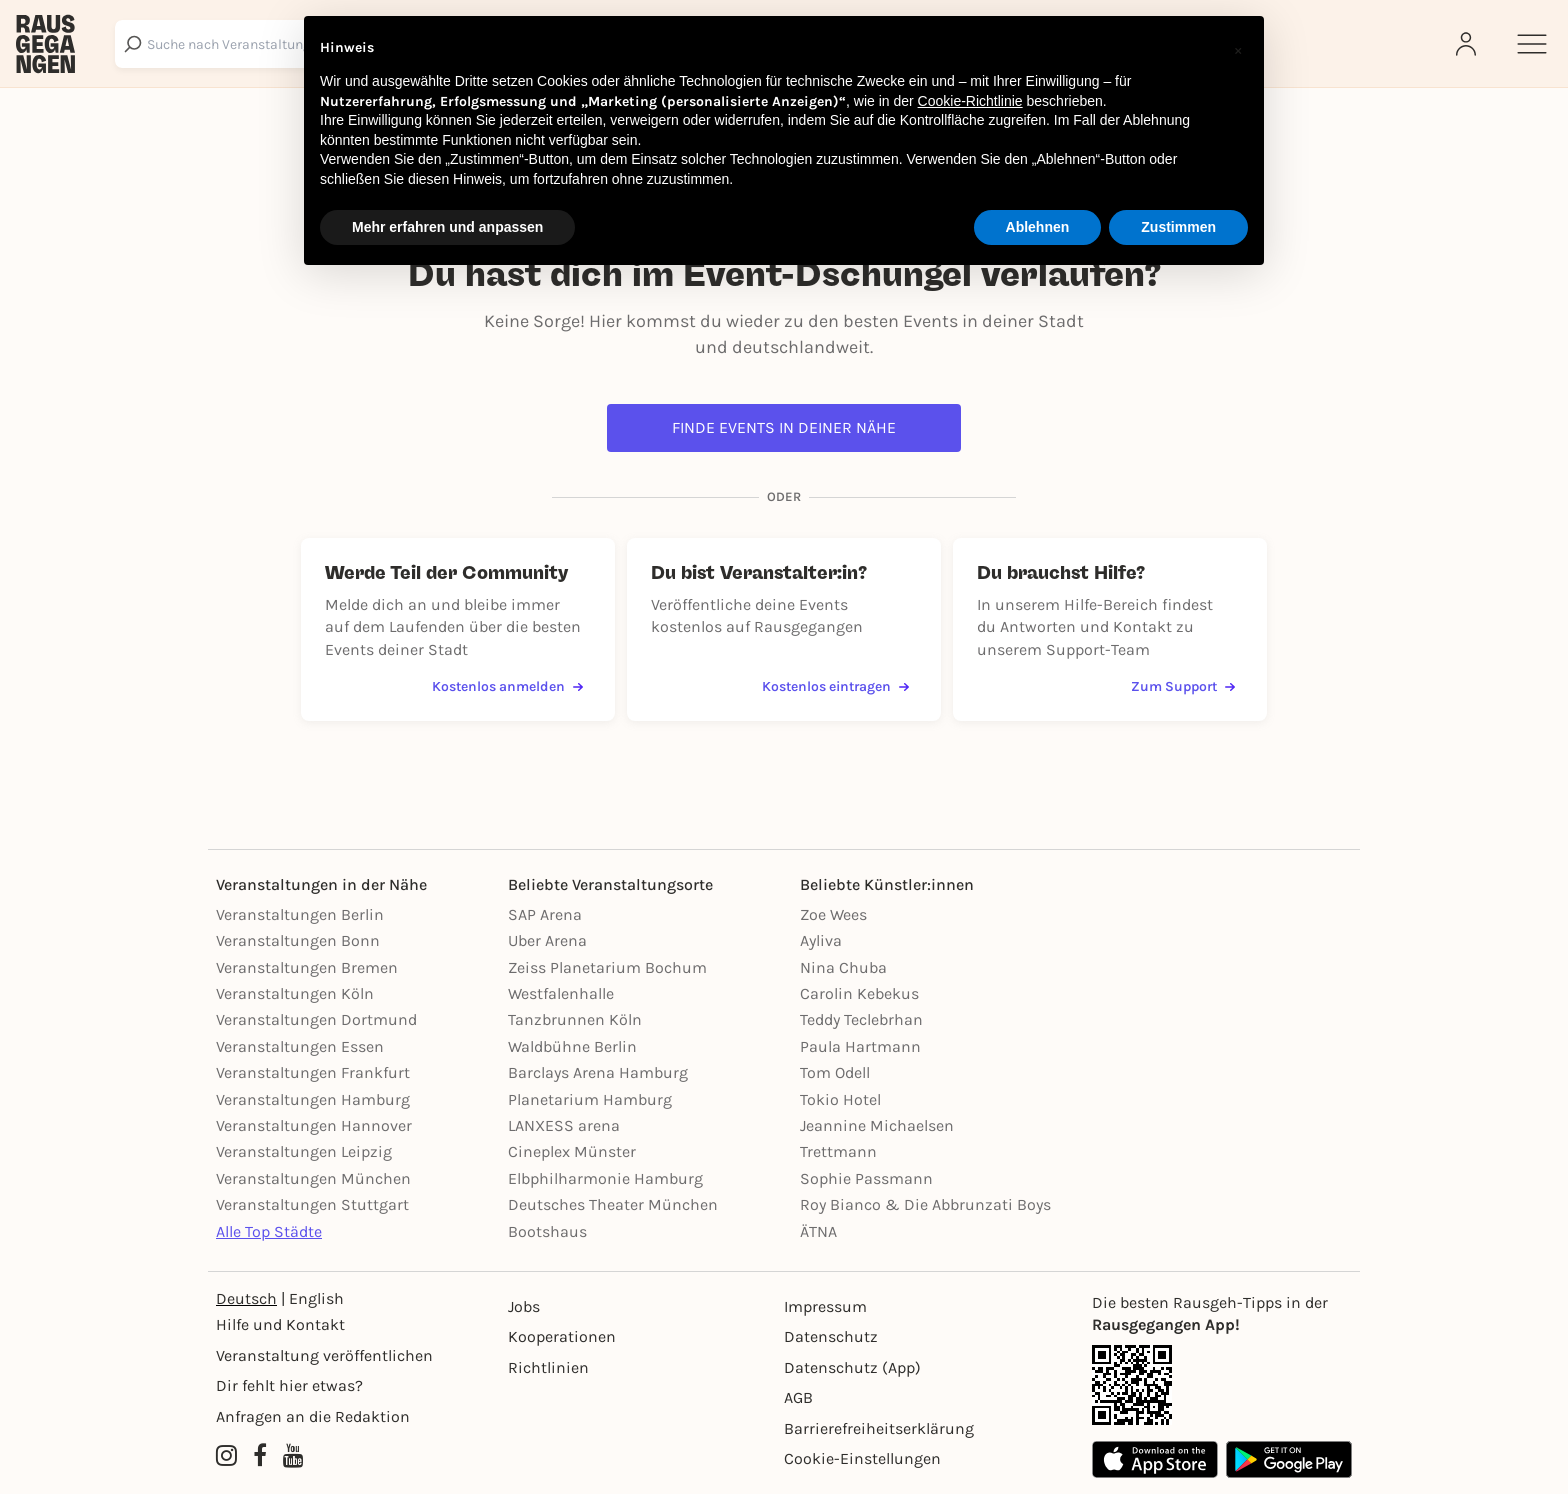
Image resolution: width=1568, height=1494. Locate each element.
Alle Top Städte (269, 1231)
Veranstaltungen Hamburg (313, 1099)
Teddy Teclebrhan (861, 1019)
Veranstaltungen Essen (300, 1046)
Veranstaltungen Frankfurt (313, 1072)
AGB (798, 1397)
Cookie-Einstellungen (862, 1458)
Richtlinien (548, 1367)
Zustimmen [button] (1178, 227)
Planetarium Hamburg (590, 1099)
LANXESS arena (564, 1125)
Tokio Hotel (840, 1099)
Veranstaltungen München (313, 1178)
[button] (1238, 48)
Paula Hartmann (860, 1046)
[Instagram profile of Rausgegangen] (226, 1457)
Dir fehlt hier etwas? (289, 1385)
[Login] (1468, 44)
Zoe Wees (833, 914)
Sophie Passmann (866, 1178)
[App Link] (1222, 1385)
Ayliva (821, 940)
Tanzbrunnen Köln (575, 1019)
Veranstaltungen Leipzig (304, 1151)
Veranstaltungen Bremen (307, 967)
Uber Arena (547, 940)
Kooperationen (562, 1336)
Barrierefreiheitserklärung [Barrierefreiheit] (879, 1428)
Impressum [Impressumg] (825, 1306)
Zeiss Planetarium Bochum (607, 967)
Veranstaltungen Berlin (300, 914)
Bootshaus (547, 1231)
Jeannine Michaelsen (877, 1125)
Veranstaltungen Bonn (298, 940)
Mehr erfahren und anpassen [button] (447, 227)
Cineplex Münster (572, 1151)
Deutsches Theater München (613, 1204)
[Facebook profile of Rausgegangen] (260, 1457)
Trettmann (838, 1151)
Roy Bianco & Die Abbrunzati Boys (925, 1204)
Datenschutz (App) (852, 1367)
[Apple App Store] (1155, 1459)
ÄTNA (818, 1231)
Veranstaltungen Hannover (314, 1125)
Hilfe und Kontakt (280, 1324)
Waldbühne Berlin (572, 1046)
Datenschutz (831, 1336)
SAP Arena (545, 914)
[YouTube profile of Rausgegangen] (293, 1457)
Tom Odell (835, 1072)
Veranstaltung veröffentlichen (324, 1355)
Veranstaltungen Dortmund (316, 1019)
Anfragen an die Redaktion (313, 1416)
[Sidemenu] (1532, 44)
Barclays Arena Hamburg (598, 1072)
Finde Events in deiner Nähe (784, 427)
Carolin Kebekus (859, 993)
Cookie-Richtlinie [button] (970, 101)
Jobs (524, 1306)
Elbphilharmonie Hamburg (605, 1178)
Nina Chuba (843, 967)
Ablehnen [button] (1038, 227)
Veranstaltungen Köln (295, 993)
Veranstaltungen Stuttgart (312, 1204)
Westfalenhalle (561, 993)
